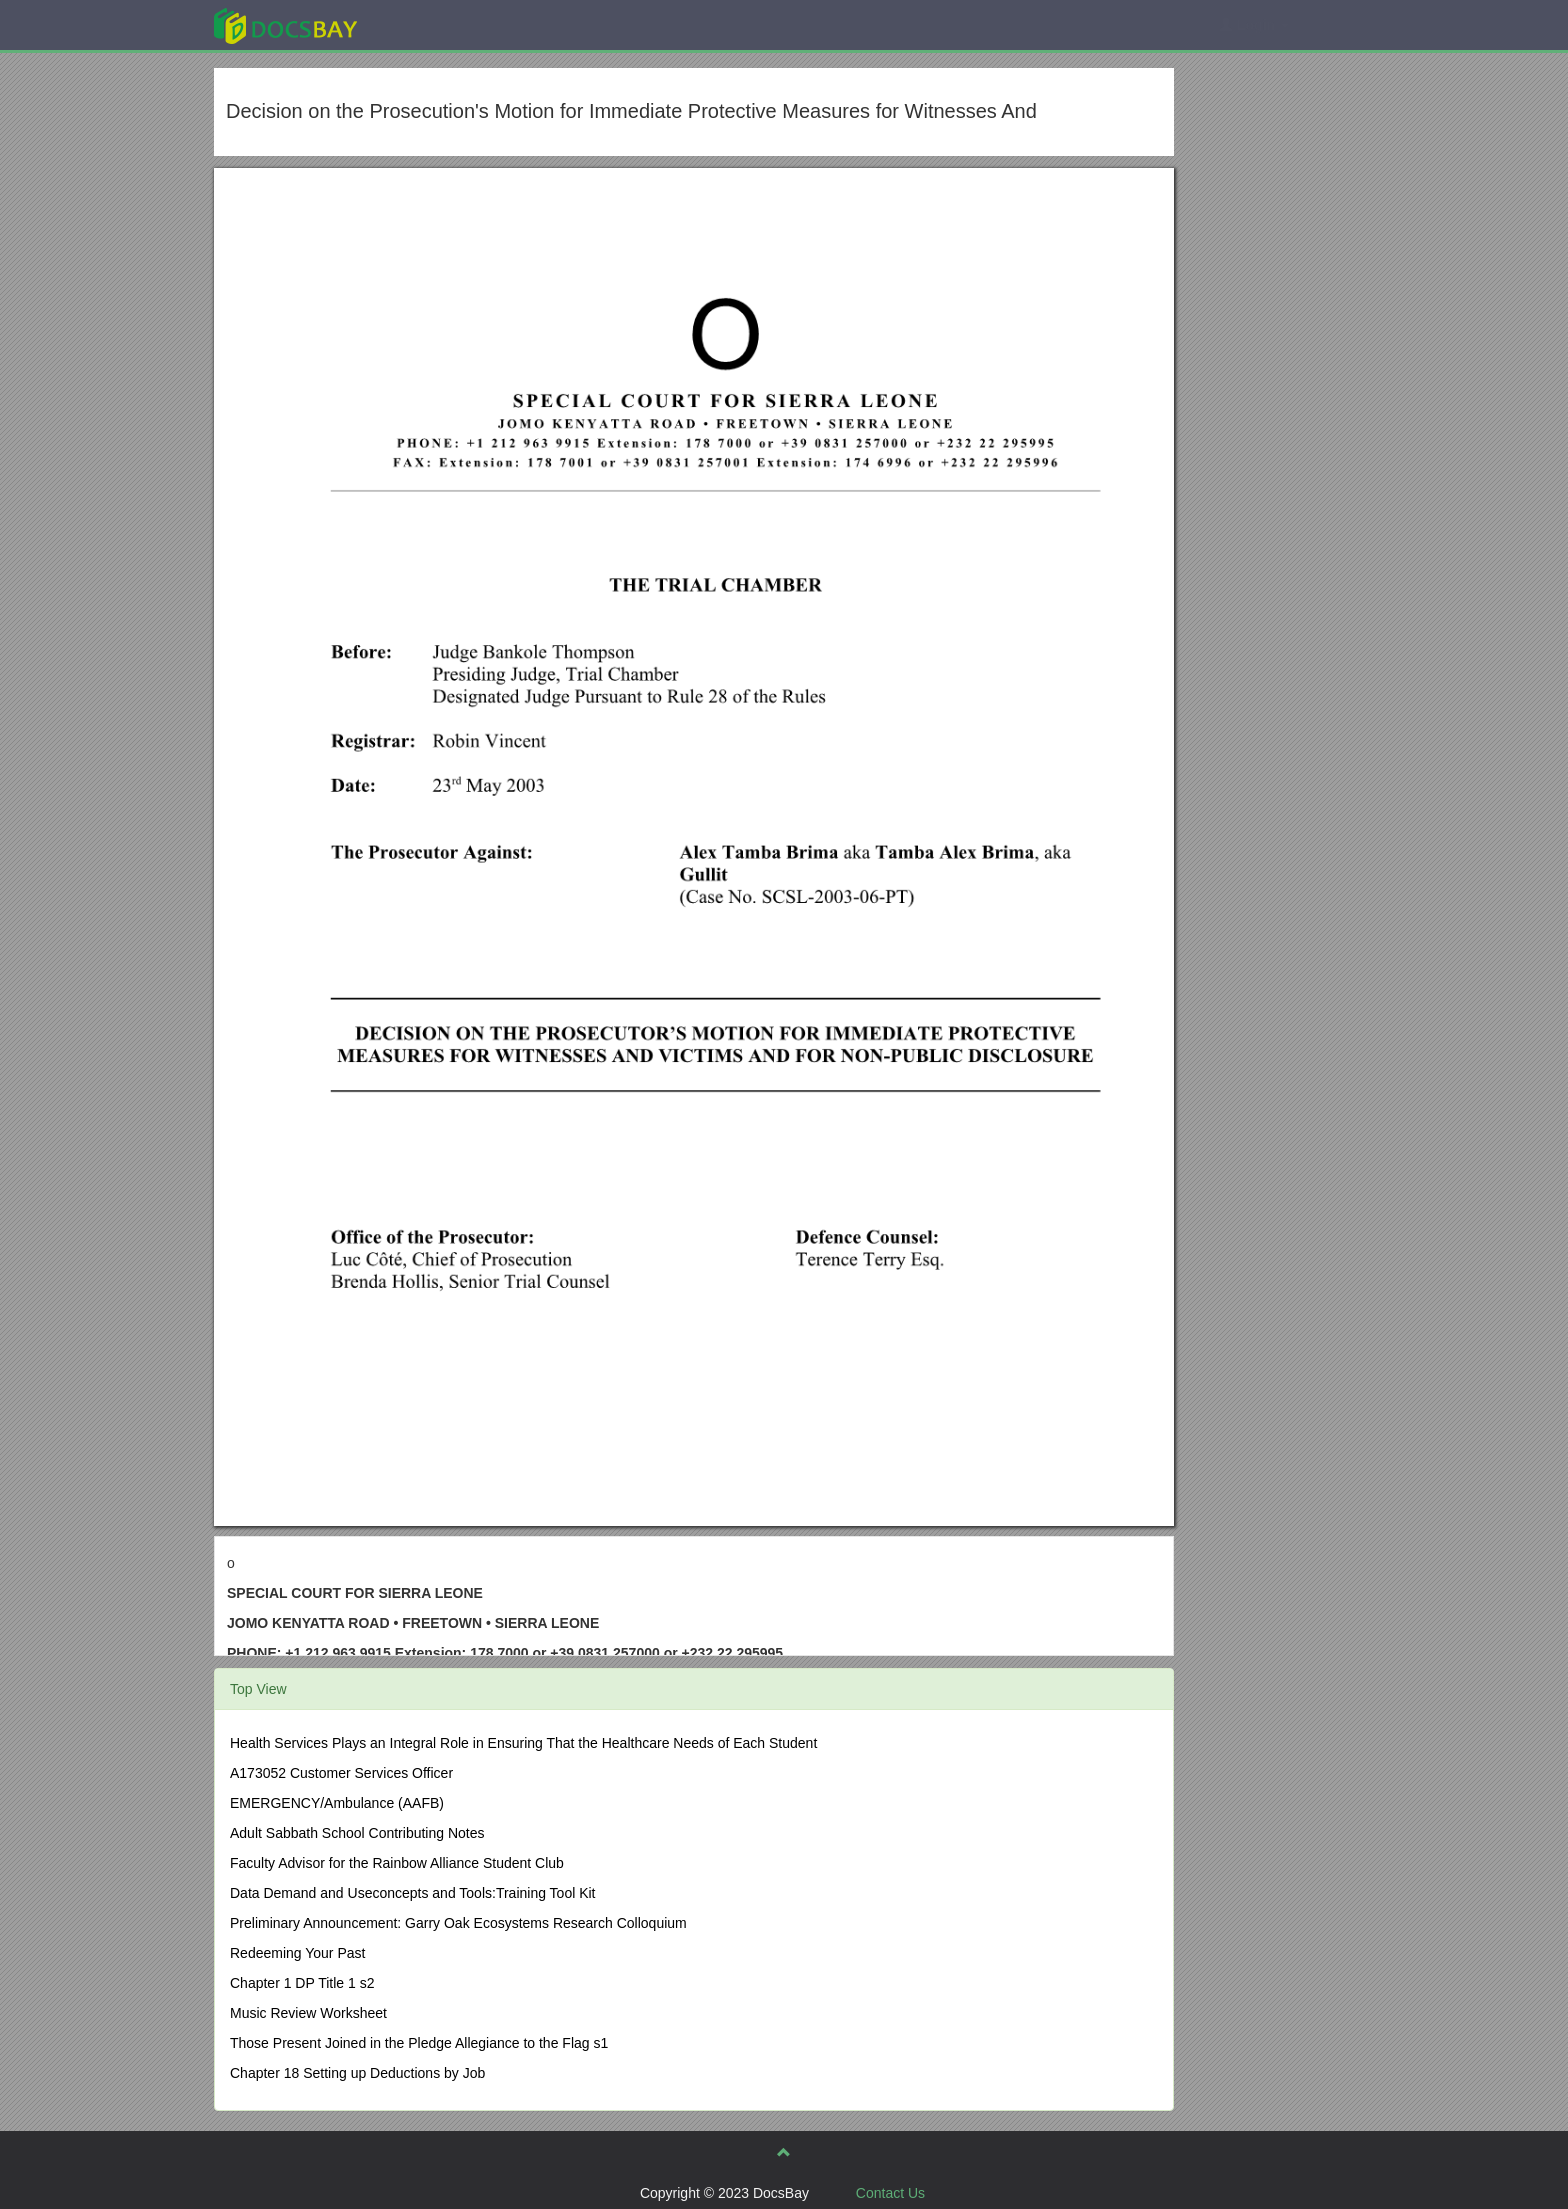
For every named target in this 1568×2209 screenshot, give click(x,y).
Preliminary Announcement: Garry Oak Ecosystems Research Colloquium (458, 1923)
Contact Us (890, 2193)
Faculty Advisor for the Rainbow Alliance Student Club (397, 1863)
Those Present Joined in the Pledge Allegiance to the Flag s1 (419, 2043)
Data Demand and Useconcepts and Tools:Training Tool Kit (413, 1893)
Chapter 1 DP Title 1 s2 (302, 1983)
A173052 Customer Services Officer (341, 1773)
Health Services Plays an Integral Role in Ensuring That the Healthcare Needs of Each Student (523, 1743)
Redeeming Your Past (297, 1953)
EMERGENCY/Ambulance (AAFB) (337, 1803)
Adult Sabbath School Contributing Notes (357, 1833)
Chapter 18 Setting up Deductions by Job (357, 2073)
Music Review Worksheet (308, 2013)
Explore (435, 24)
